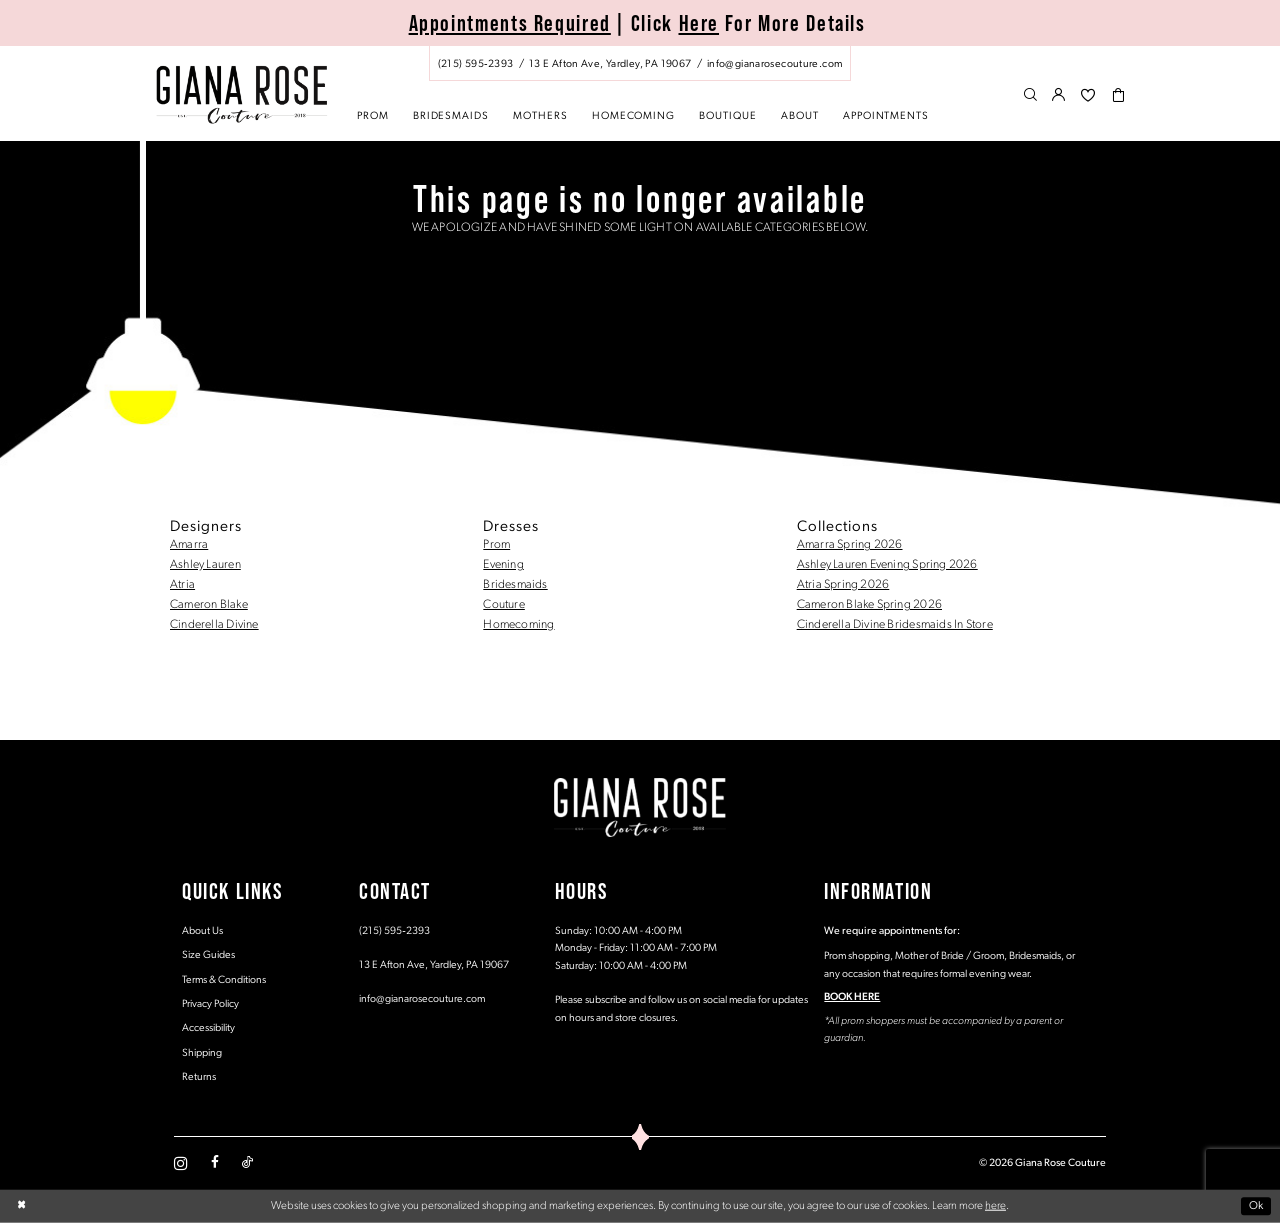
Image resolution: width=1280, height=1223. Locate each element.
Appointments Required (510, 23)
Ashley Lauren (205, 565)
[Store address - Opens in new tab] (610, 64)
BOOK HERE (852, 997)
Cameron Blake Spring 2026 (869, 605)
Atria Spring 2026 (843, 585)
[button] (1059, 96)
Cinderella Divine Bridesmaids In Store (895, 625)
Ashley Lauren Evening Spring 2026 (887, 565)
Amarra (189, 545)
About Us (202, 931)
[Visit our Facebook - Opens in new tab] (215, 1163)
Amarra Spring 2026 (850, 545)
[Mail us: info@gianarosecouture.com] (774, 64)
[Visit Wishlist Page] (1088, 96)
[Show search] (1030, 96)
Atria (182, 585)
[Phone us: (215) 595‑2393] (475, 64)
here (995, 1206)
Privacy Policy (210, 1004)
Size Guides (208, 955)
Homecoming (518, 625)
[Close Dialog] (21, 1206)
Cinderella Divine (214, 625)
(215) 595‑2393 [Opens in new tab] (394, 931)
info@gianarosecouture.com (422, 999)
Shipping (202, 1053)
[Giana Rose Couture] (241, 94)
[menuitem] (640, 63)
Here (699, 23)
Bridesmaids (515, 585)
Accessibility (208, 1028)
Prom (496, 545)
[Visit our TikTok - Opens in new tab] (247, 1163)
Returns (199, 1077)
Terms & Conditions (224, 980)
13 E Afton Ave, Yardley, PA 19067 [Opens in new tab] (434, 965)
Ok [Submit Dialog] (1256, 1206)
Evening (503, 565)
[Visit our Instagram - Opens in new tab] (181, 1163)
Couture (504, 605)
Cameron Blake (209, 605)
